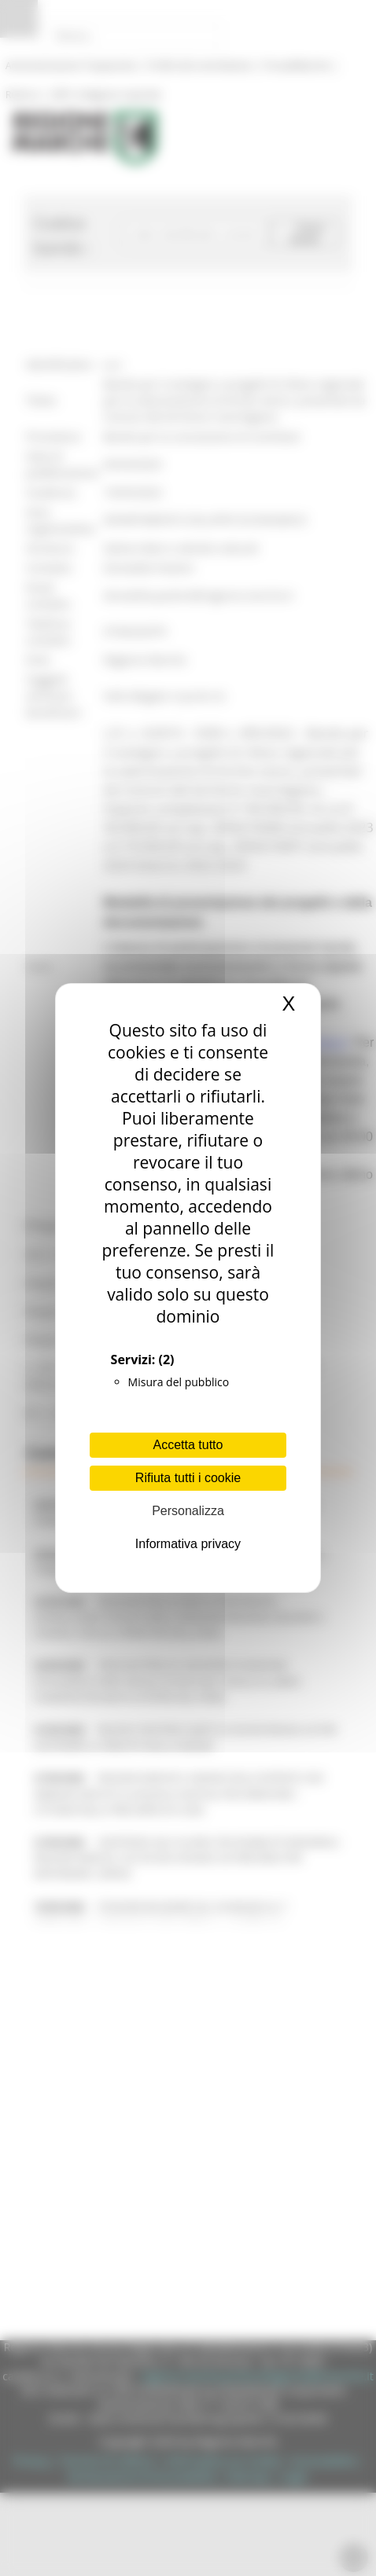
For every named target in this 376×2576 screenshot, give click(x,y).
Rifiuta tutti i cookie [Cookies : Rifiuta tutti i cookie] (188, 1477)
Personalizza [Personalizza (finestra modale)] (188, 1510)
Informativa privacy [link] (188, 1543)
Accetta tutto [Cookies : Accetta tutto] (188, 1444)
